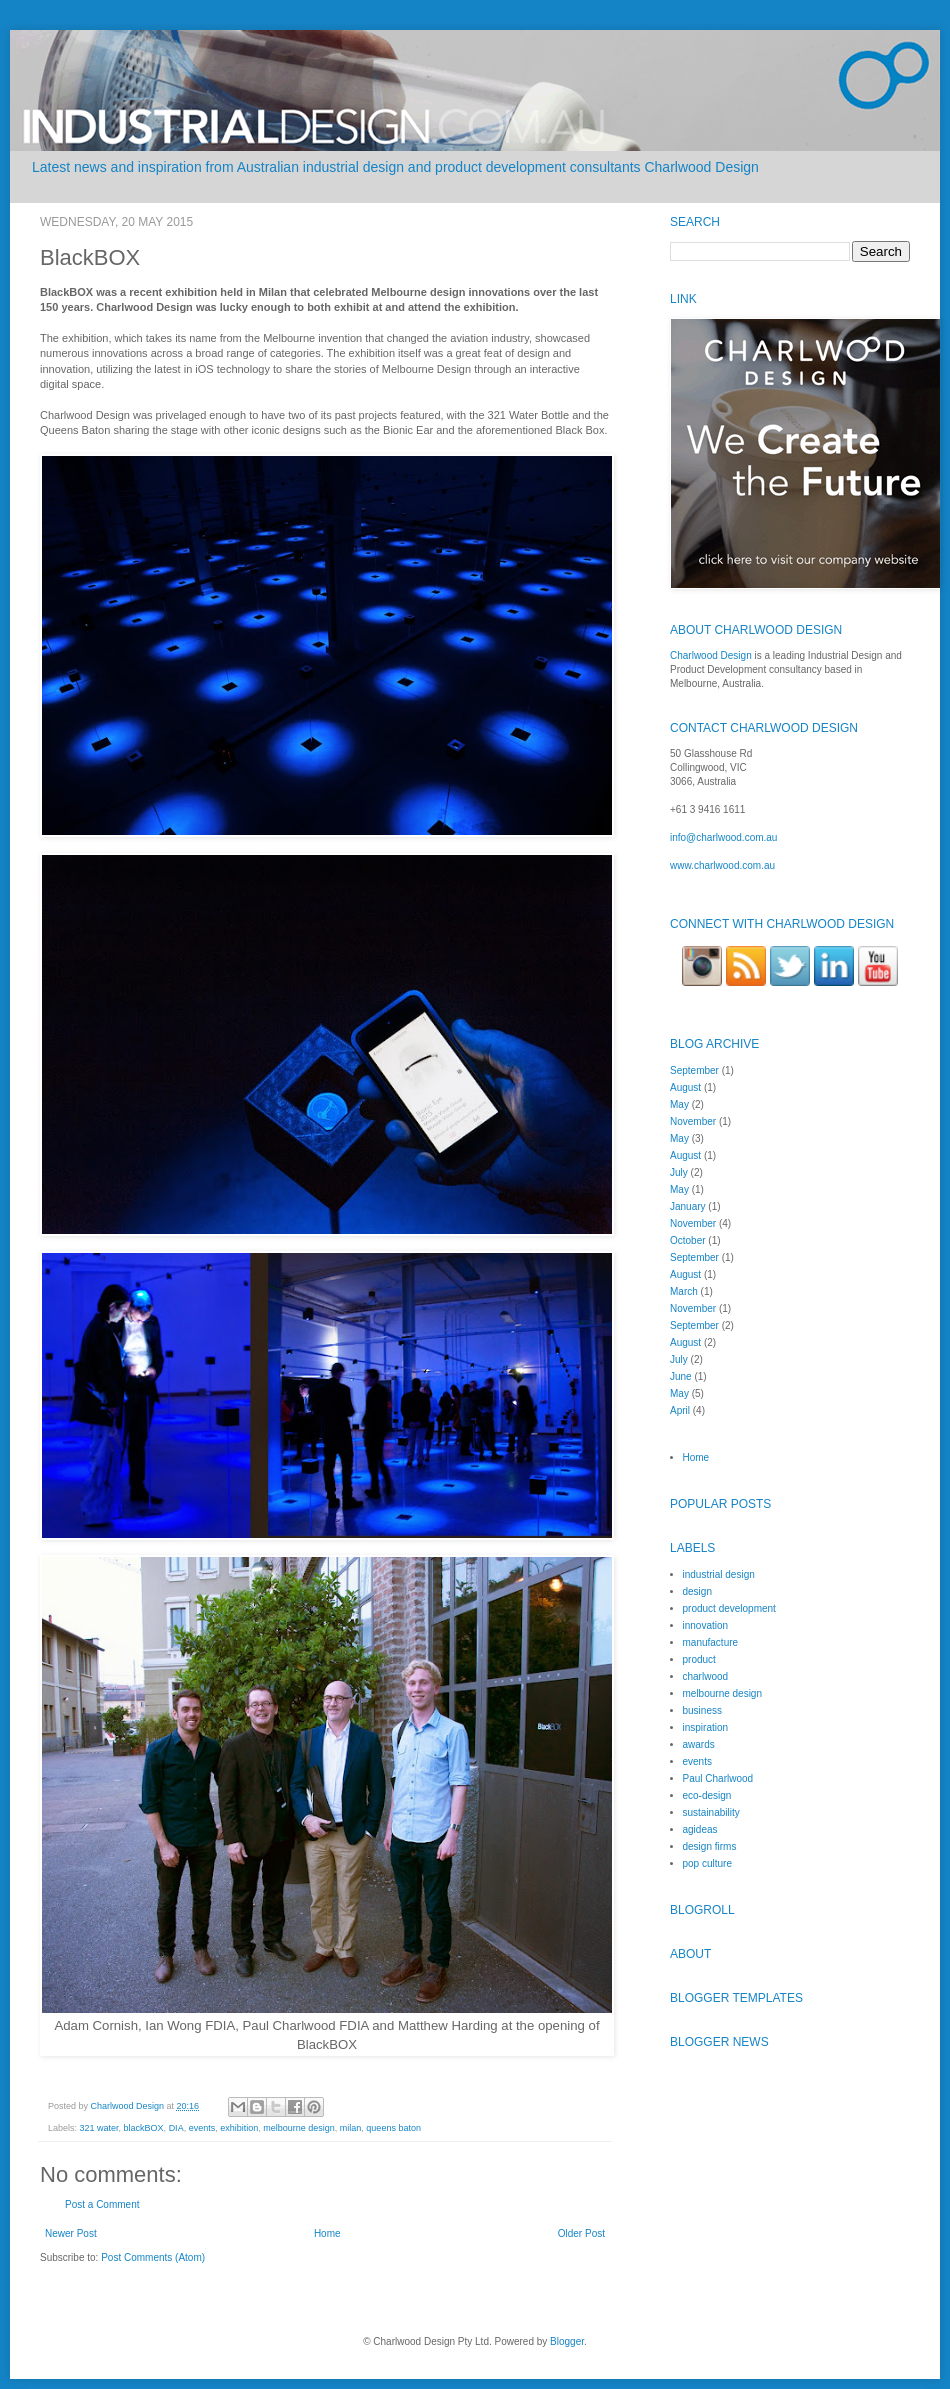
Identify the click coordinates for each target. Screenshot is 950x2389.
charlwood (706, 1676)
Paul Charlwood (718, 1778)
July (679, 1172)
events (202, 2128)
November (693, 1121)
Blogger (567, 2341)
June (681, 1376)
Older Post (581, 2233)
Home (327, 2233)
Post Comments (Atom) (153, 2257)
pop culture (707, 1863)
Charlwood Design (129, 2106)
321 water (99, 2128)
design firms (710, 1846)
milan (351, 2128)
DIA (176, 2128)
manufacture (711, 1642)
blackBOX (144, 2128)
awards (699, 1744)
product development (729, 1608)
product (699, 1659)
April (680, 1410)
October (688, 1240)
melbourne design (299, 2128)
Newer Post (71, 2233)
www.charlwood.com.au (722, 865)
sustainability (711, 1812)
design (697, 1591)
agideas (700, 1829)
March (684, 1291)
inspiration (706, 1727)
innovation (706, 1625)
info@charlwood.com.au (723, 837)
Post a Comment (102, 2204)
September (694, 1070)
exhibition (239, 2128)
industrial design (719, 1574)
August (685, 1087)
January (688, 1206)
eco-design (707, 1795)
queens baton (393, 2128)
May (679, 1104)
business (702, 1710)
